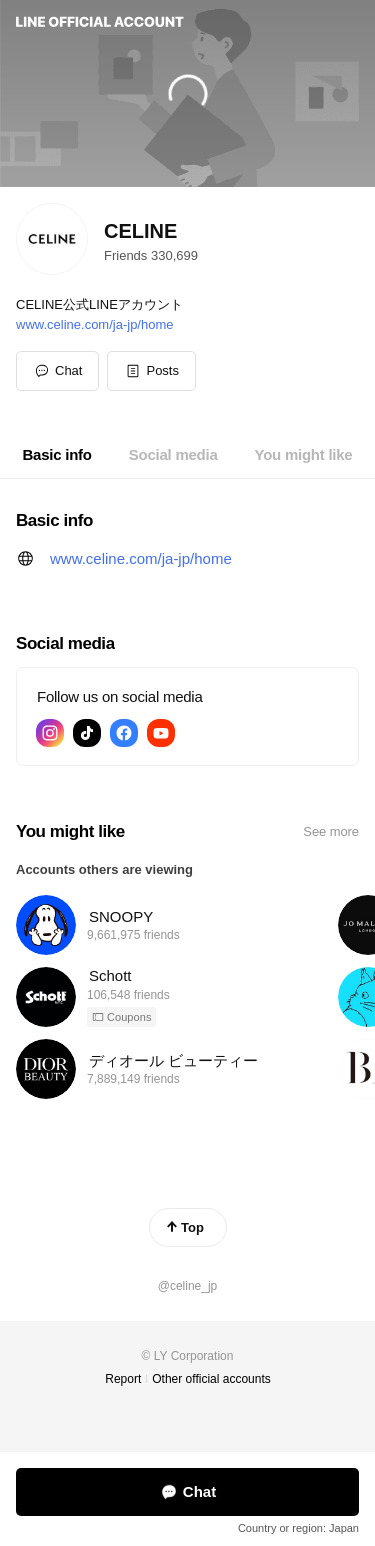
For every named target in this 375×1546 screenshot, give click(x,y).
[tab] (57, 455)
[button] (151, 371)
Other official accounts (211, 1379)
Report (123, 1379)
